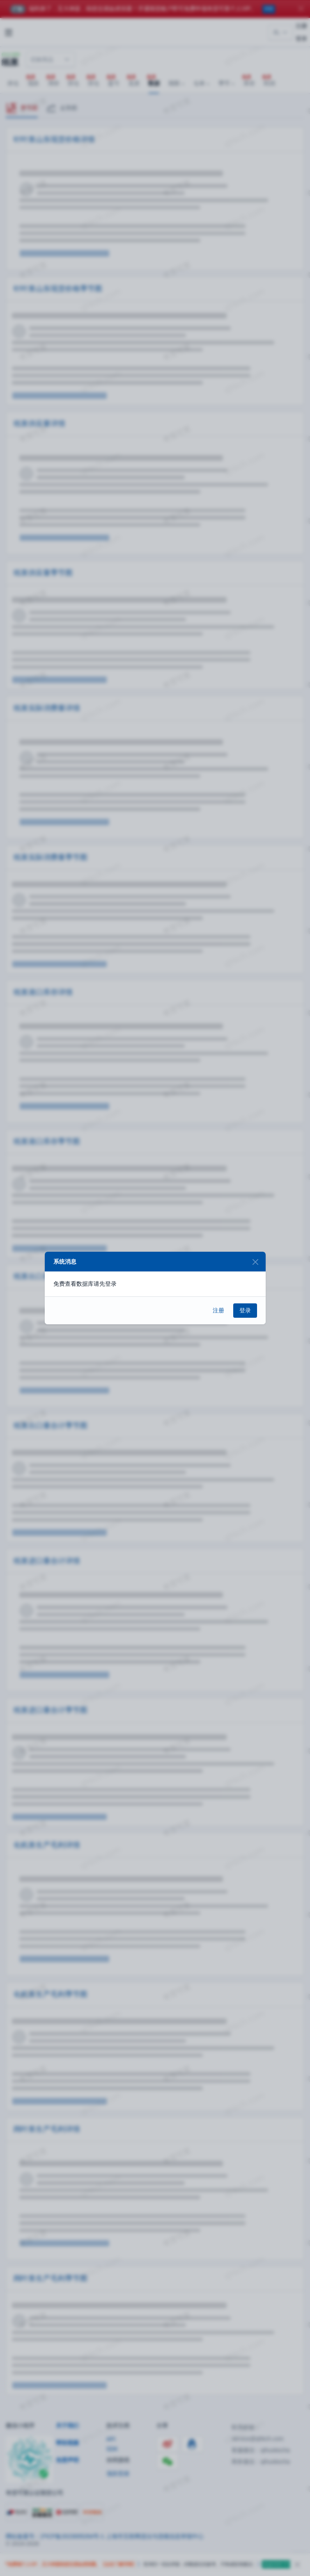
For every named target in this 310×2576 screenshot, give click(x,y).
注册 (218, 1310)
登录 (245, 1310)
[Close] (256, 1262)
